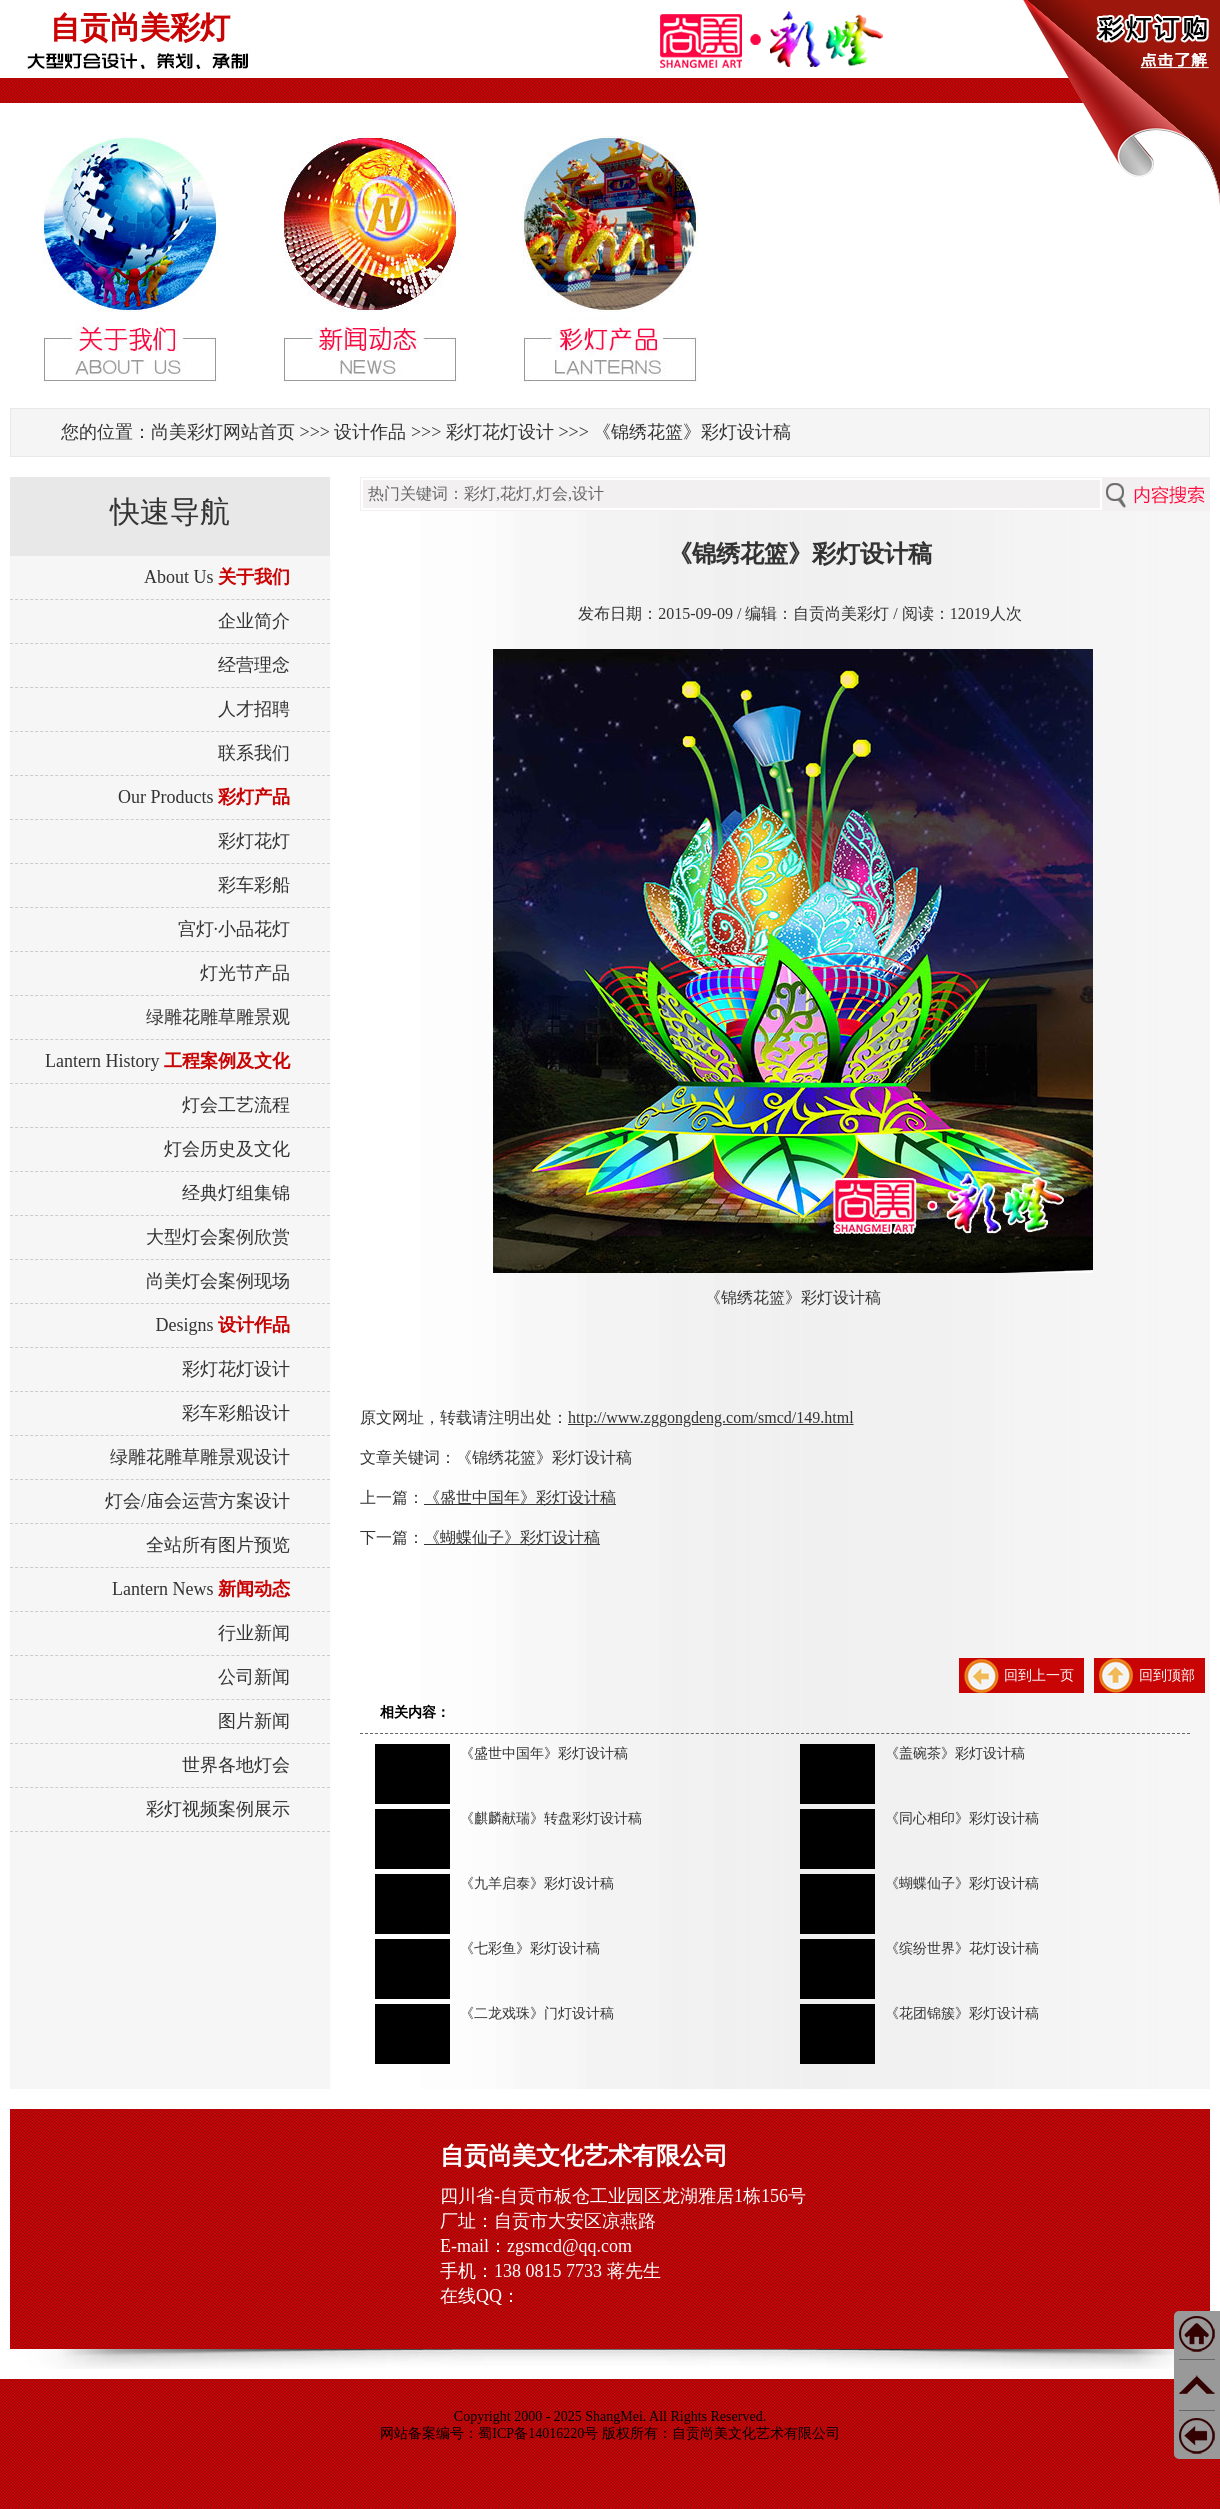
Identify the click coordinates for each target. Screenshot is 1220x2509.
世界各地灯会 (236, 1765)
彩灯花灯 (254, 841)
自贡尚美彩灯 (140, 27)
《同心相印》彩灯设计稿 (962, 1818)
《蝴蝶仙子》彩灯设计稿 (512, 1537)
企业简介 (254, 621)
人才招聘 (254, 709)
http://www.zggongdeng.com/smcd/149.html (711, 1417)
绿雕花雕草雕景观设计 (200, 1457)
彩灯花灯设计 (500, 432)
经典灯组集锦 (236, 1193)
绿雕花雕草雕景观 (218, 1017)
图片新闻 (254, 1721)
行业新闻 (254, 1633)
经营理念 (254, 665)
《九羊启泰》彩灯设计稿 (537, 1883)
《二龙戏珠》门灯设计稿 (537, 2013)
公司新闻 (254, 1677)
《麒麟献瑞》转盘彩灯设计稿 (551, 1818)
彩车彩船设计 (236, 1413)
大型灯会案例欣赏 (218, 1237)
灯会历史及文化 (227, 1149)
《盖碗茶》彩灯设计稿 (955, 1753)
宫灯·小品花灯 (234, 929)
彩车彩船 (254, 885)
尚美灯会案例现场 (218, 1281)
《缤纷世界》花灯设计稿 (962, 1948)
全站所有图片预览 (218, 1545)
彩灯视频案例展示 (218, 1809)
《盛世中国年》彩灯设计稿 (520, 1497)
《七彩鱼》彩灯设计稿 (530, 1948)
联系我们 (254, 753)
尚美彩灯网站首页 (223, 432)
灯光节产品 (245, 973)
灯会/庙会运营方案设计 (197, 1501)
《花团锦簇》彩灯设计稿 (962, 2013)
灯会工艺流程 (236, 1105)
